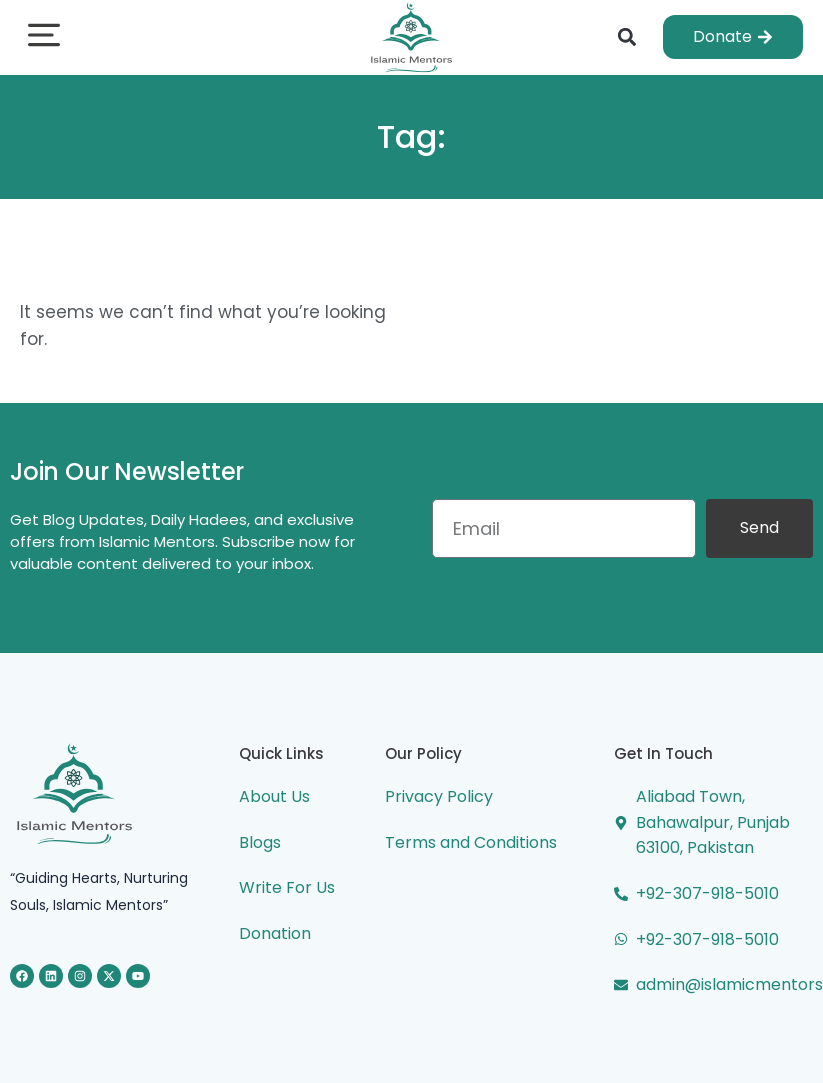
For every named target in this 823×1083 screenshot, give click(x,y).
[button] (44, 37)
